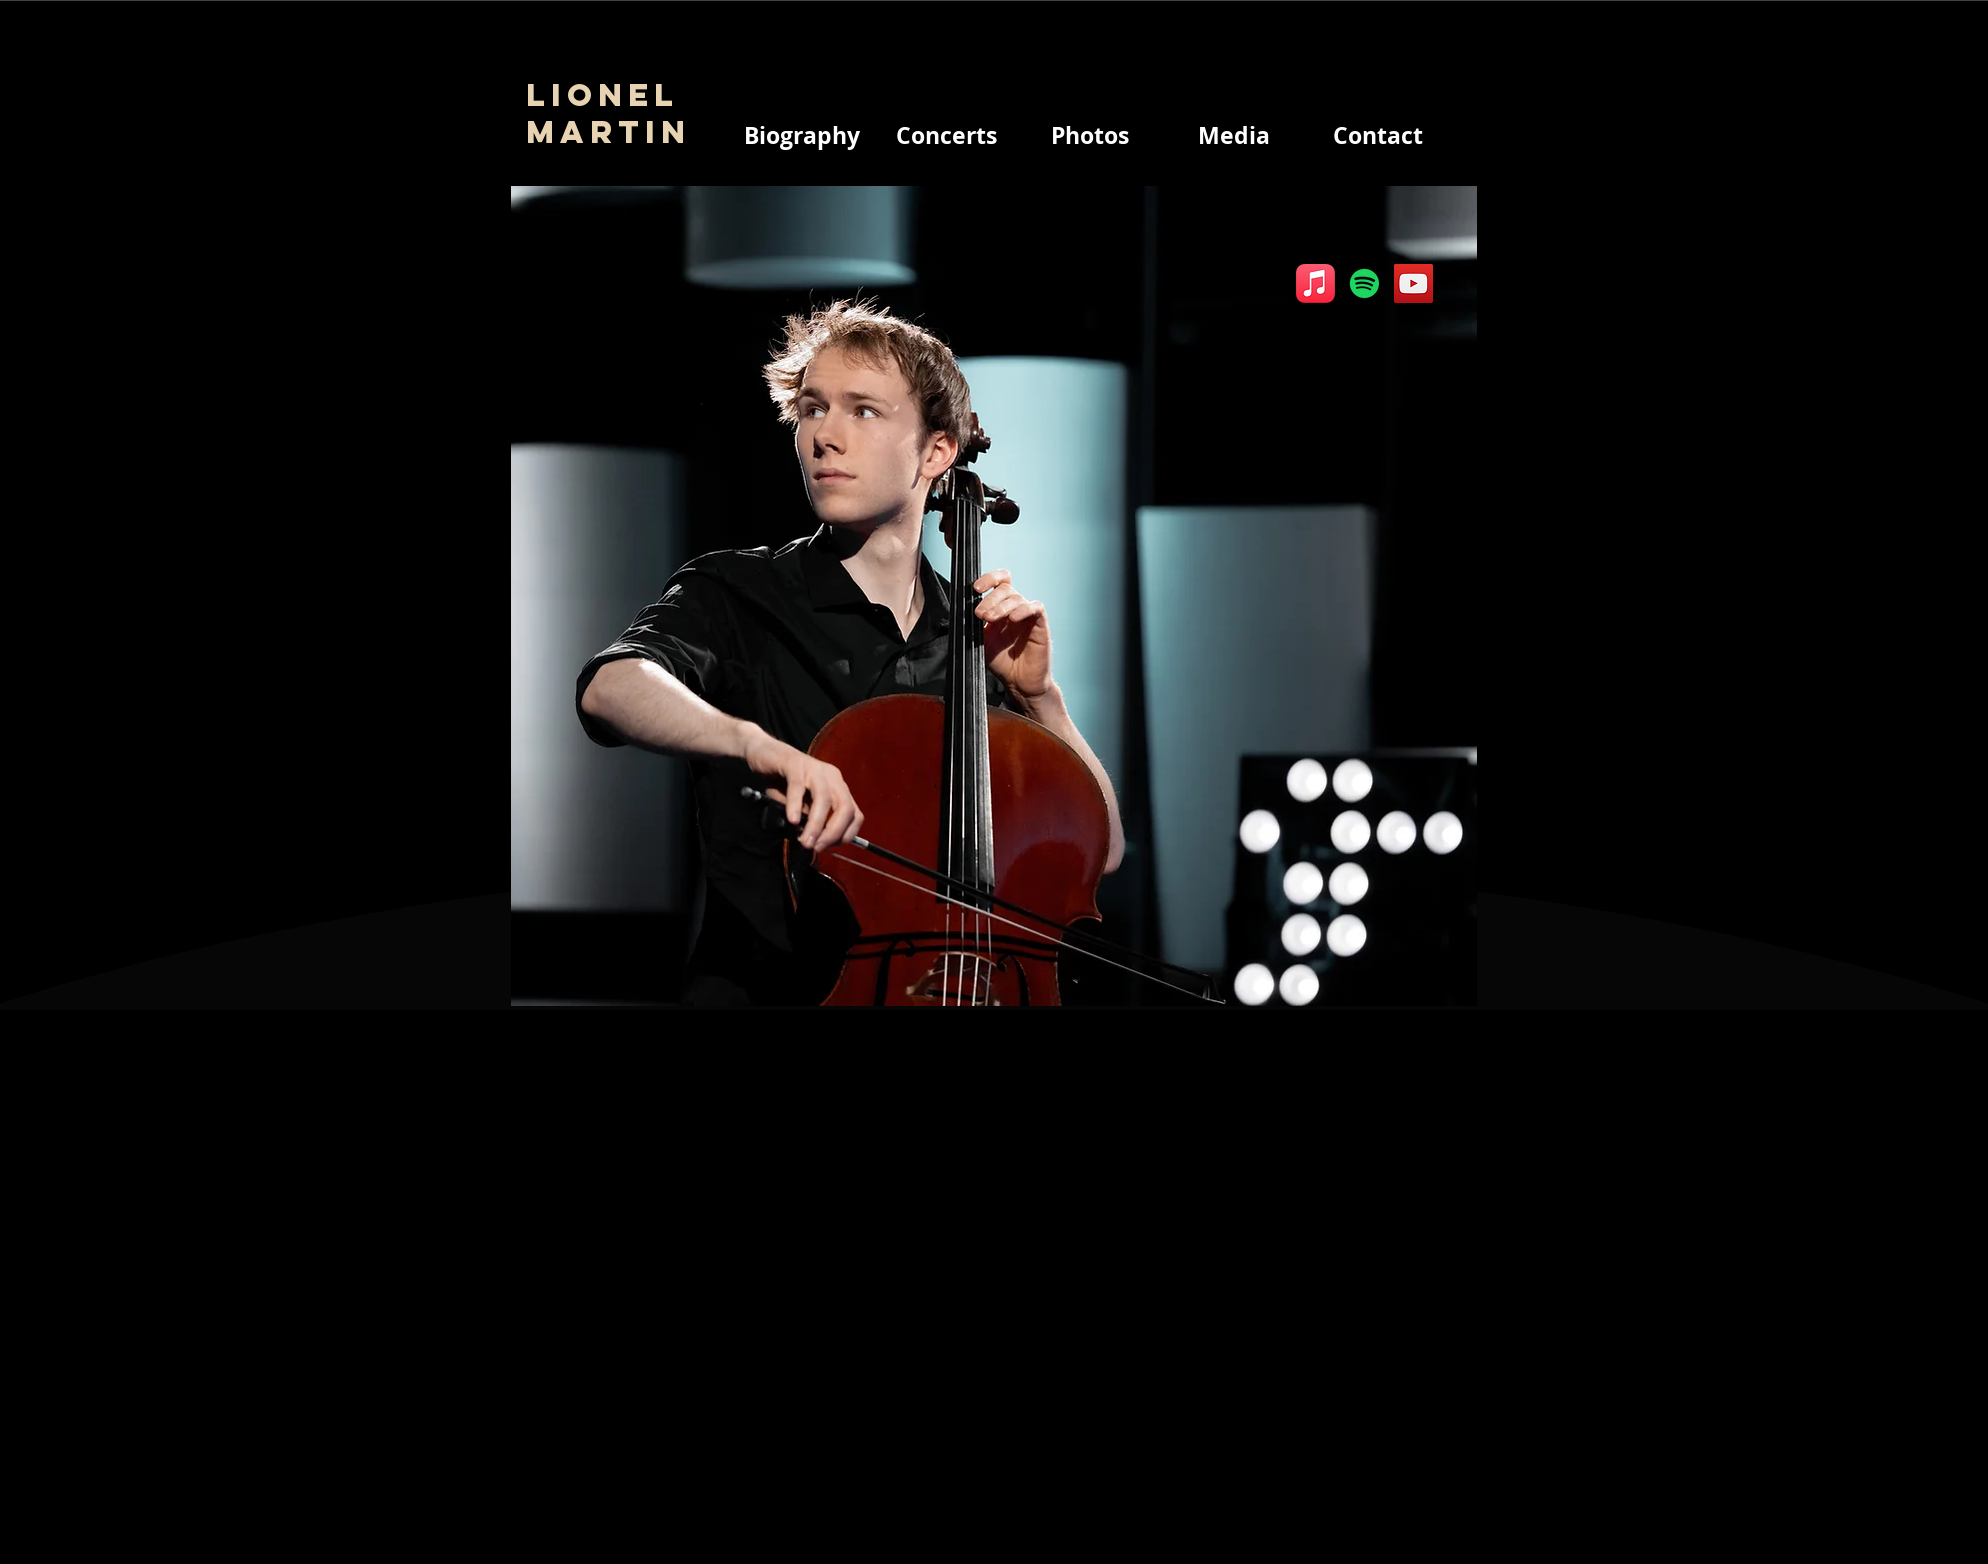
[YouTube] (1413, 283)
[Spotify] (1364, 283)
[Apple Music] (1315, 283)
